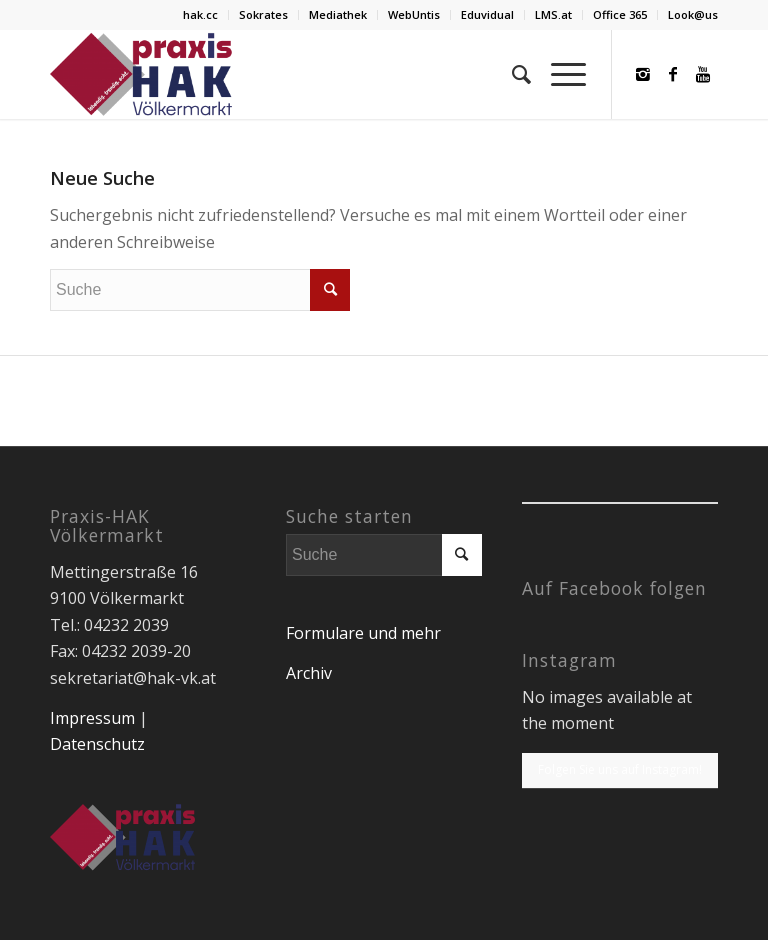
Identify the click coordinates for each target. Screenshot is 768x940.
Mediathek (338, 14)
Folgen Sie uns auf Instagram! (620, 769)
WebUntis (414, 14)
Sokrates (263, 14)
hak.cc (200, 14)
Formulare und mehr (363, 633)
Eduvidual (487, 14)
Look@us (693, 14)
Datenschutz (97, 744)
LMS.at (553, 14)
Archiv (309, 673)
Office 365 (620, 14)
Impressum (92, 718)
